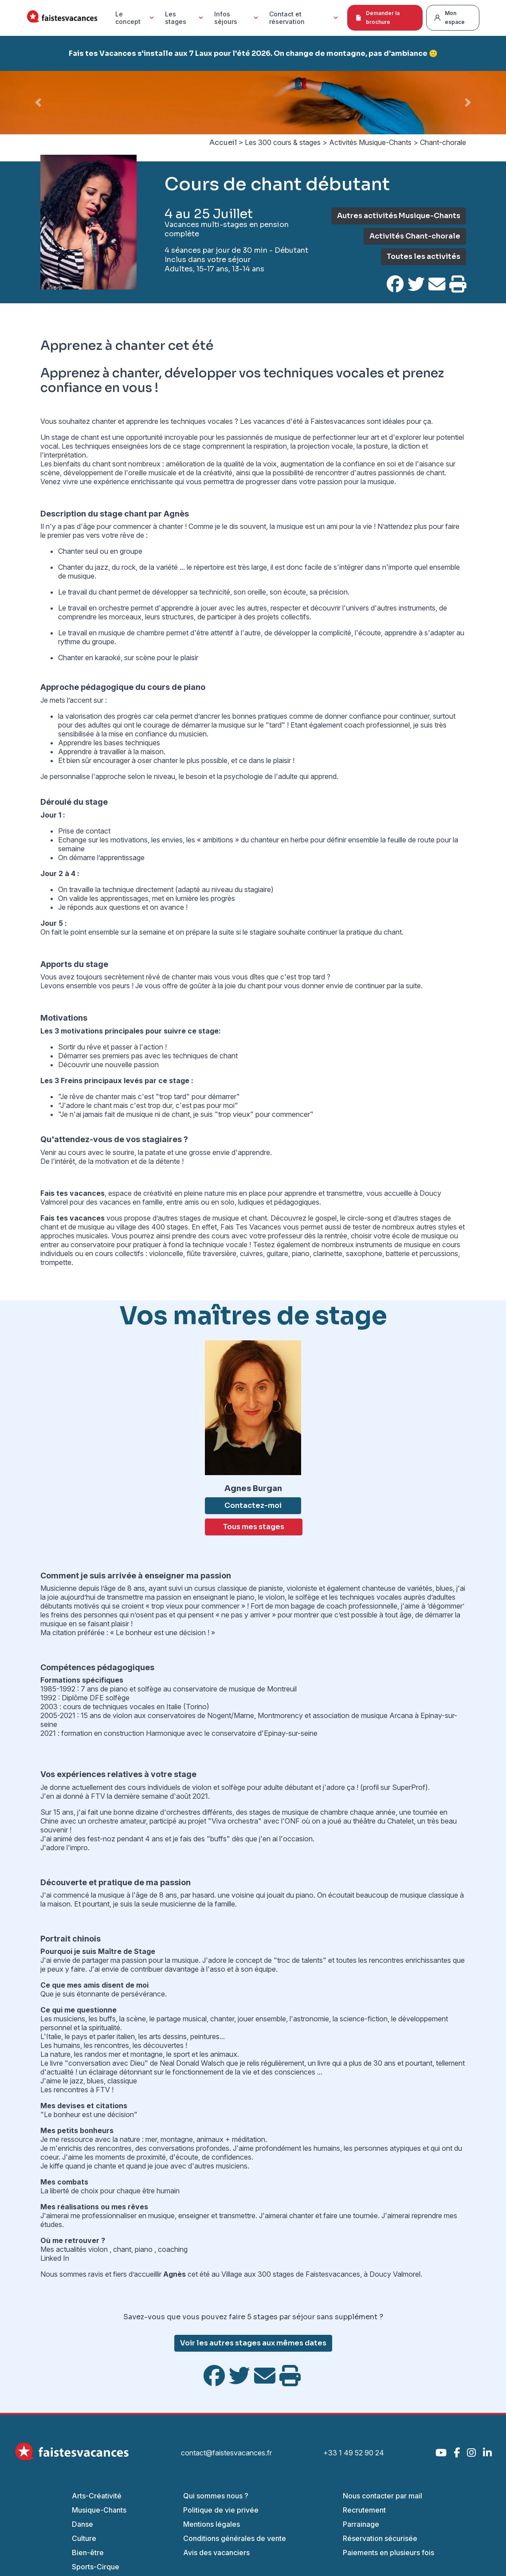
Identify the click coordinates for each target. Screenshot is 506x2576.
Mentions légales (211, 2524)
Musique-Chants (99, 2510)
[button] (38, 102)
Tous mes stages (253, 1526)
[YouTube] (441, 2453)
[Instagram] (471, 2453)
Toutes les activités (423, 256)
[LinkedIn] (487, 2453)
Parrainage (361, 2524)
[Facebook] (457, 2453)
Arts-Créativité (97, 2495)
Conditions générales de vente (234, 2538)
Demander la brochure (377, 17)
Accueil (223, 142)
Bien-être (88, 2552)
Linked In (54, 2258)
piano (144, 2249)
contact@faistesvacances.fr (226, 2452)
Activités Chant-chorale (414, 236)
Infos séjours (237, 17)
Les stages (185, 17)
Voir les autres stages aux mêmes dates (253, 2343)
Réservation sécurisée (380, 2538)
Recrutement (364, 2510)
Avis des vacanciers (216, 2552)
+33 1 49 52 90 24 (353, 2452)
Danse (82, 2524)
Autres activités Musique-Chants (398, 215)
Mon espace (449, 17)
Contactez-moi (253, 1505)
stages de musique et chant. (224, 1218)
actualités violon (82, 2249)
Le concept (135, 17)
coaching (173, 2249)
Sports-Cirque (95, 2566)
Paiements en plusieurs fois (388, 2552)
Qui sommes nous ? (215, 2495)
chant (122, 2249)
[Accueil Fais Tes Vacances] (62, 18)
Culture (84, 2538)
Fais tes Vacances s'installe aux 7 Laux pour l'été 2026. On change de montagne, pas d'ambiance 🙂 (253, 53)
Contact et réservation (304, 17)
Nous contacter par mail (382, 2495)
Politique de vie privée (221, 2510)
